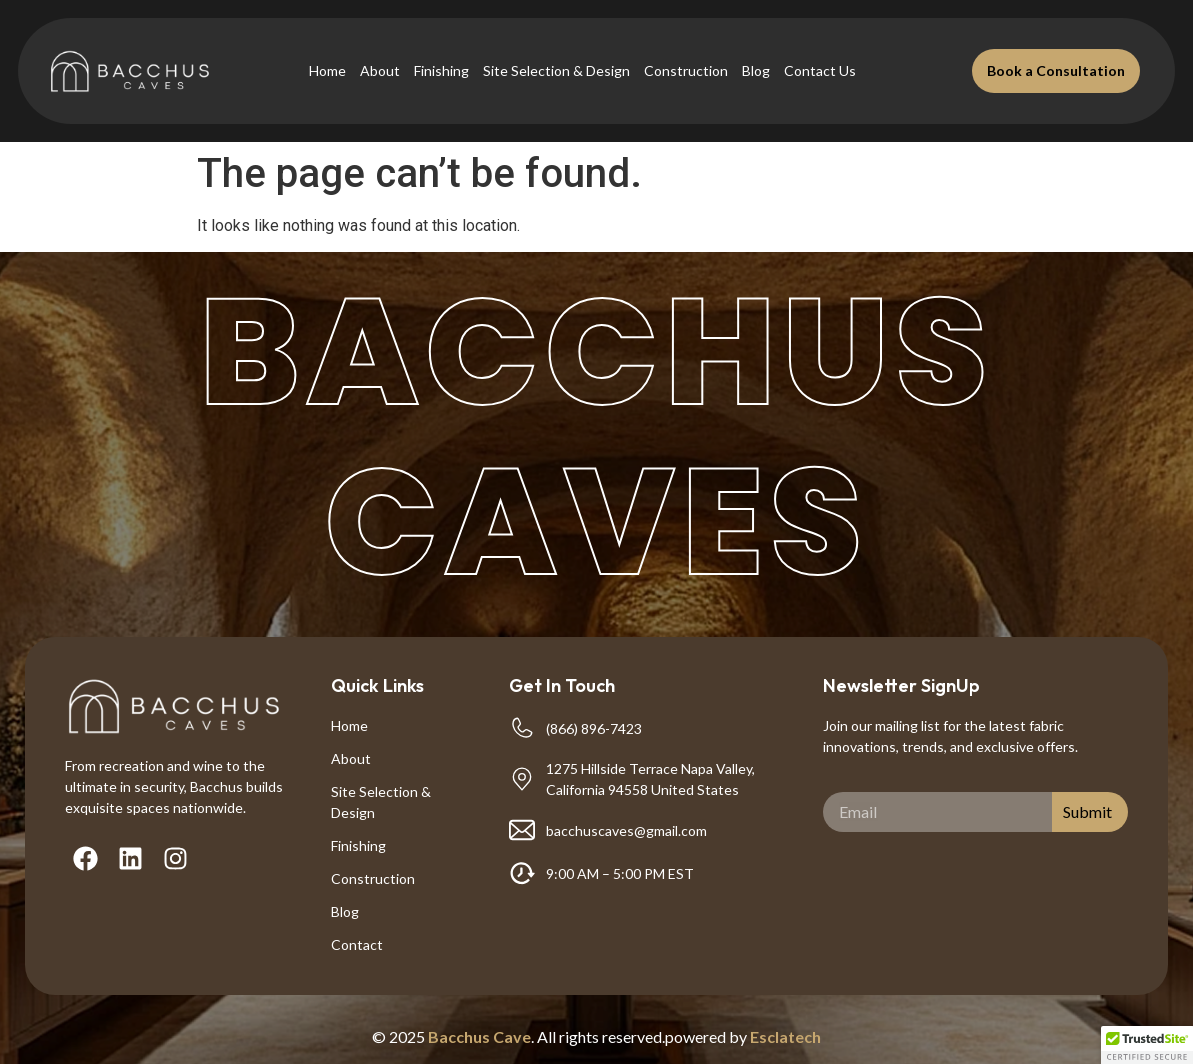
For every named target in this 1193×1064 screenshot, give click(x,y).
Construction (686, 70)
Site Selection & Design (556, 70)
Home (327, 70)
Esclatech (785, 1036)
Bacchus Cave (479, 1036)
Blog (756, 70)
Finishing (441, 70)
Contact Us (820, 70)
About (380, 70)
